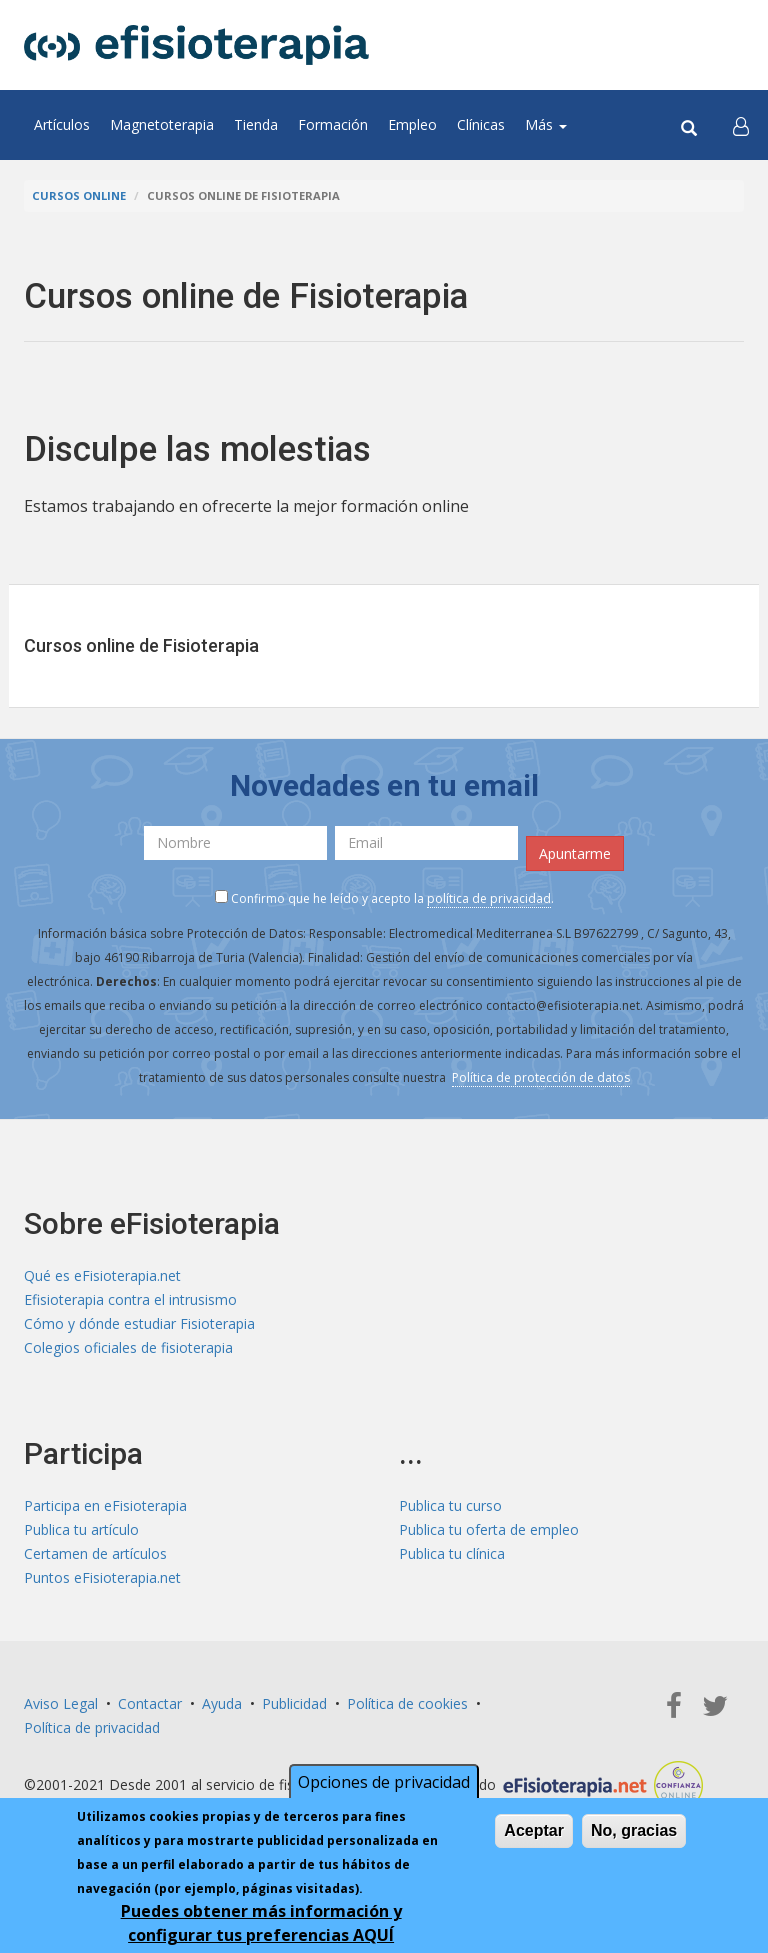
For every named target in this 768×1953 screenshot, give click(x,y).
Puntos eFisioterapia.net (102, 1577)
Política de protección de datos (541, 1077)
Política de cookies (407, 1703)
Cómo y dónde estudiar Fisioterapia (139, 1323)
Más (546, 124)
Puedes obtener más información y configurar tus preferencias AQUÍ (261, 1926)
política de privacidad (489, 898)
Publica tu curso (450, 1505)
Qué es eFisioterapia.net (102, 1275)
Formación (333, 124)
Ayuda (222, 1703)
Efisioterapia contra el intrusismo (130, 1299)
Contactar (150, 1703)
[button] (741, 125)
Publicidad (294, 1703)
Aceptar (534, 1833)
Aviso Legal (61, 1703)
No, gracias (634, 1833)
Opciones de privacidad (384, 1785)
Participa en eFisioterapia (105, 1505)
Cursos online (79, 195)
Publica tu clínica (452, 1553)
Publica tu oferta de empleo (489, 1529)
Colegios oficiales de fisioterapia (128, 1347)
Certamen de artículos (95, 1553)
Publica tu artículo (81, 1529)
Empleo (412, 124)
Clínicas (481, 124)
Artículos (62, 124)
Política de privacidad (92, 1727)
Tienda (256, 124)
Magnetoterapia (162, 124)
